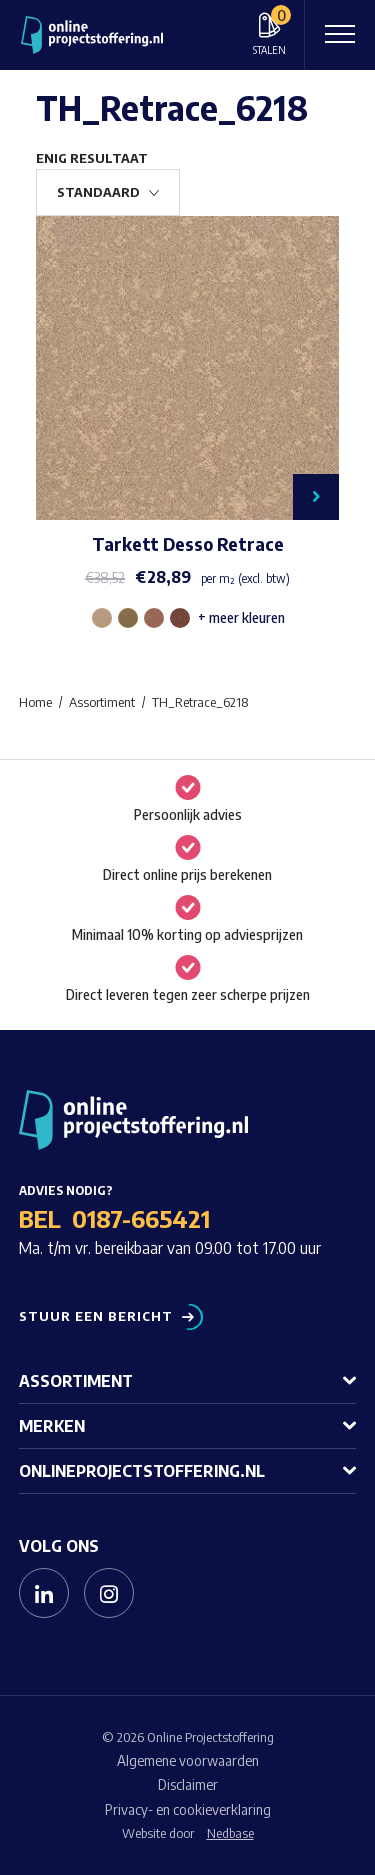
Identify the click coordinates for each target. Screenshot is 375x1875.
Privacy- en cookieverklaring (188, 1809)
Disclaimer (188, 1784)
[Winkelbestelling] (108, 192)
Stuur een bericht (96, 1316)
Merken (52, 1426)
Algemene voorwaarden (188, 1760)
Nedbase (230, 1833)
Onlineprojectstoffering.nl (142, 1471)
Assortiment (76, 1381)
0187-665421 (141, 1218)
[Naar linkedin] (44, 1593)
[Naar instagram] (109, 1593)
